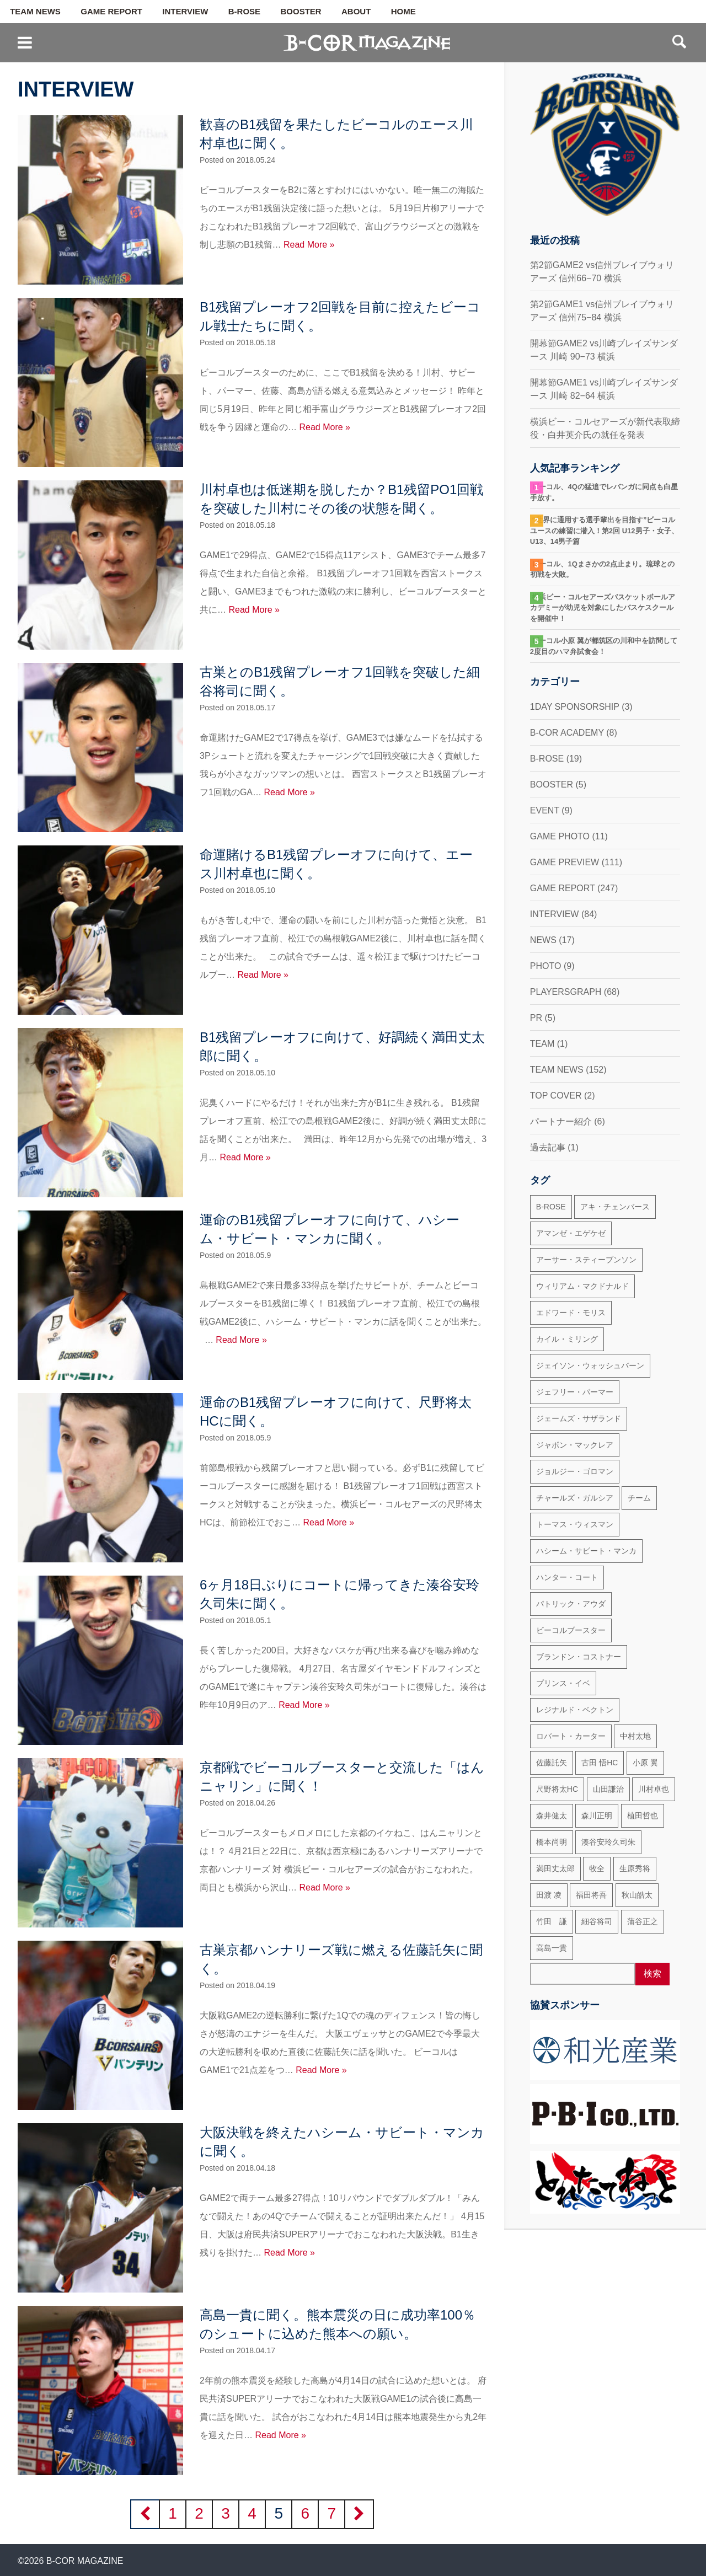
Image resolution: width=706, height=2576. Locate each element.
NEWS (543, 940)
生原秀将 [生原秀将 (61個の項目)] (634, 1868)
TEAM (542, 1043)
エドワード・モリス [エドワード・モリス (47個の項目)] (571, 1312)
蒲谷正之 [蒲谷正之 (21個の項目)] (642, 1921)
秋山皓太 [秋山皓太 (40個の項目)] (637, 1895)
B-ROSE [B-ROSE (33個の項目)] (551, 1206)
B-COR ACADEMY (567, 732)
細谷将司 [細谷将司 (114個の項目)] (596, 1921)
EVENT (544, 810)
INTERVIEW (185, 11)
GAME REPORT (111, 11)
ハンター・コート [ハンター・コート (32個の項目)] (567, 1577)
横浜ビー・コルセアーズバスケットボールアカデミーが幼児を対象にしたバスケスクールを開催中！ (603, 608)
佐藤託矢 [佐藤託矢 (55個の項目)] (551, 1762)
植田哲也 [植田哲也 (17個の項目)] (642, 1815)
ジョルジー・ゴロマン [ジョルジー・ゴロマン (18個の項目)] (574, 1471)
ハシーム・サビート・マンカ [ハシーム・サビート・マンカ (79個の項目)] (586, 1550)
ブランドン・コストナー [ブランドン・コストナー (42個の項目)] (578, 1656)
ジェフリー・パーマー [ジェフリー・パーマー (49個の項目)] (574, 1392)
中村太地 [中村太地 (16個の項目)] (635, 1736)
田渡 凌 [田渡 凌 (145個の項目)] (548, 1895)
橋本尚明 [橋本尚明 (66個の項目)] (551, 1842)
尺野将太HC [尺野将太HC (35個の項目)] (557, 1789)
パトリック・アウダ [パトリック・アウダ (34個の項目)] (571, 1603)
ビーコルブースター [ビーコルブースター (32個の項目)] (571, 1630)
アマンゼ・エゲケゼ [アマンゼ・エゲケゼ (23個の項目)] (571, 1233)
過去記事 (547, 1147)
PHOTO (545, 966)
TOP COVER (556, 1095)
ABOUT (356, 11)
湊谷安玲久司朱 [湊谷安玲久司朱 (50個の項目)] (608, 1842)
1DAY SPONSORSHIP (574, 706)
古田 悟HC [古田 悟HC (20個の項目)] (599, 1762)
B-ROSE (244, 11)
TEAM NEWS (35, 11)
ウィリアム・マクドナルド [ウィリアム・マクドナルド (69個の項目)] (582, 1286)
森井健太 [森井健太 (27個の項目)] (551, 1815)
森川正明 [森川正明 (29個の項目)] (596, 1815)
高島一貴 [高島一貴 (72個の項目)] (551, 1947)
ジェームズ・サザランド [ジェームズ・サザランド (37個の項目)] (578, 1418)
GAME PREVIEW (564, 862)
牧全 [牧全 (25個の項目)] (597, 1868)
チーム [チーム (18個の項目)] (639, 1497)
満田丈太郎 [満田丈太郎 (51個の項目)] (555, 1868)
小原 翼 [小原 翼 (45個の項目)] (645, 1762)
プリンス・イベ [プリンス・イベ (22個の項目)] (563, 1683)
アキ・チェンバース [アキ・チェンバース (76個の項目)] (615, 1206)
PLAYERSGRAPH (566, 992)
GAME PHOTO (560, 836)
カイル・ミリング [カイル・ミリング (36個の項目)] (567, 1339)
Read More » (309, 244)
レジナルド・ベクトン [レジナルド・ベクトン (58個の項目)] (574, 1709)
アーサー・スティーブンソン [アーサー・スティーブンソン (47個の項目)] (586, 1259)
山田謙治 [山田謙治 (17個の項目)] (608, 1789)
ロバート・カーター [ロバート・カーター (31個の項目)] (571, 1736)
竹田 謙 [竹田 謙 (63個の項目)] (551, 1921)
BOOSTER (300, 11)
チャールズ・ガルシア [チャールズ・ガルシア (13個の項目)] (574, 1497)
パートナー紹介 (561, 1121)
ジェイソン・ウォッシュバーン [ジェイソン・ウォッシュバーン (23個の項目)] (590, 1365)
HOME (403, 11)
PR (536, 1017)
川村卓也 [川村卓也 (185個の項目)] (653, 1789)
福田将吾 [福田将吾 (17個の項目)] (591, 1895)
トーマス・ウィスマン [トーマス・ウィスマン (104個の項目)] (574, 1524)
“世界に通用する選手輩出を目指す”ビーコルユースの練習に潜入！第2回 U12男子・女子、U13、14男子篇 (604, 530)
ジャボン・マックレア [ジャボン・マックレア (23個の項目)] (574, 1444)
